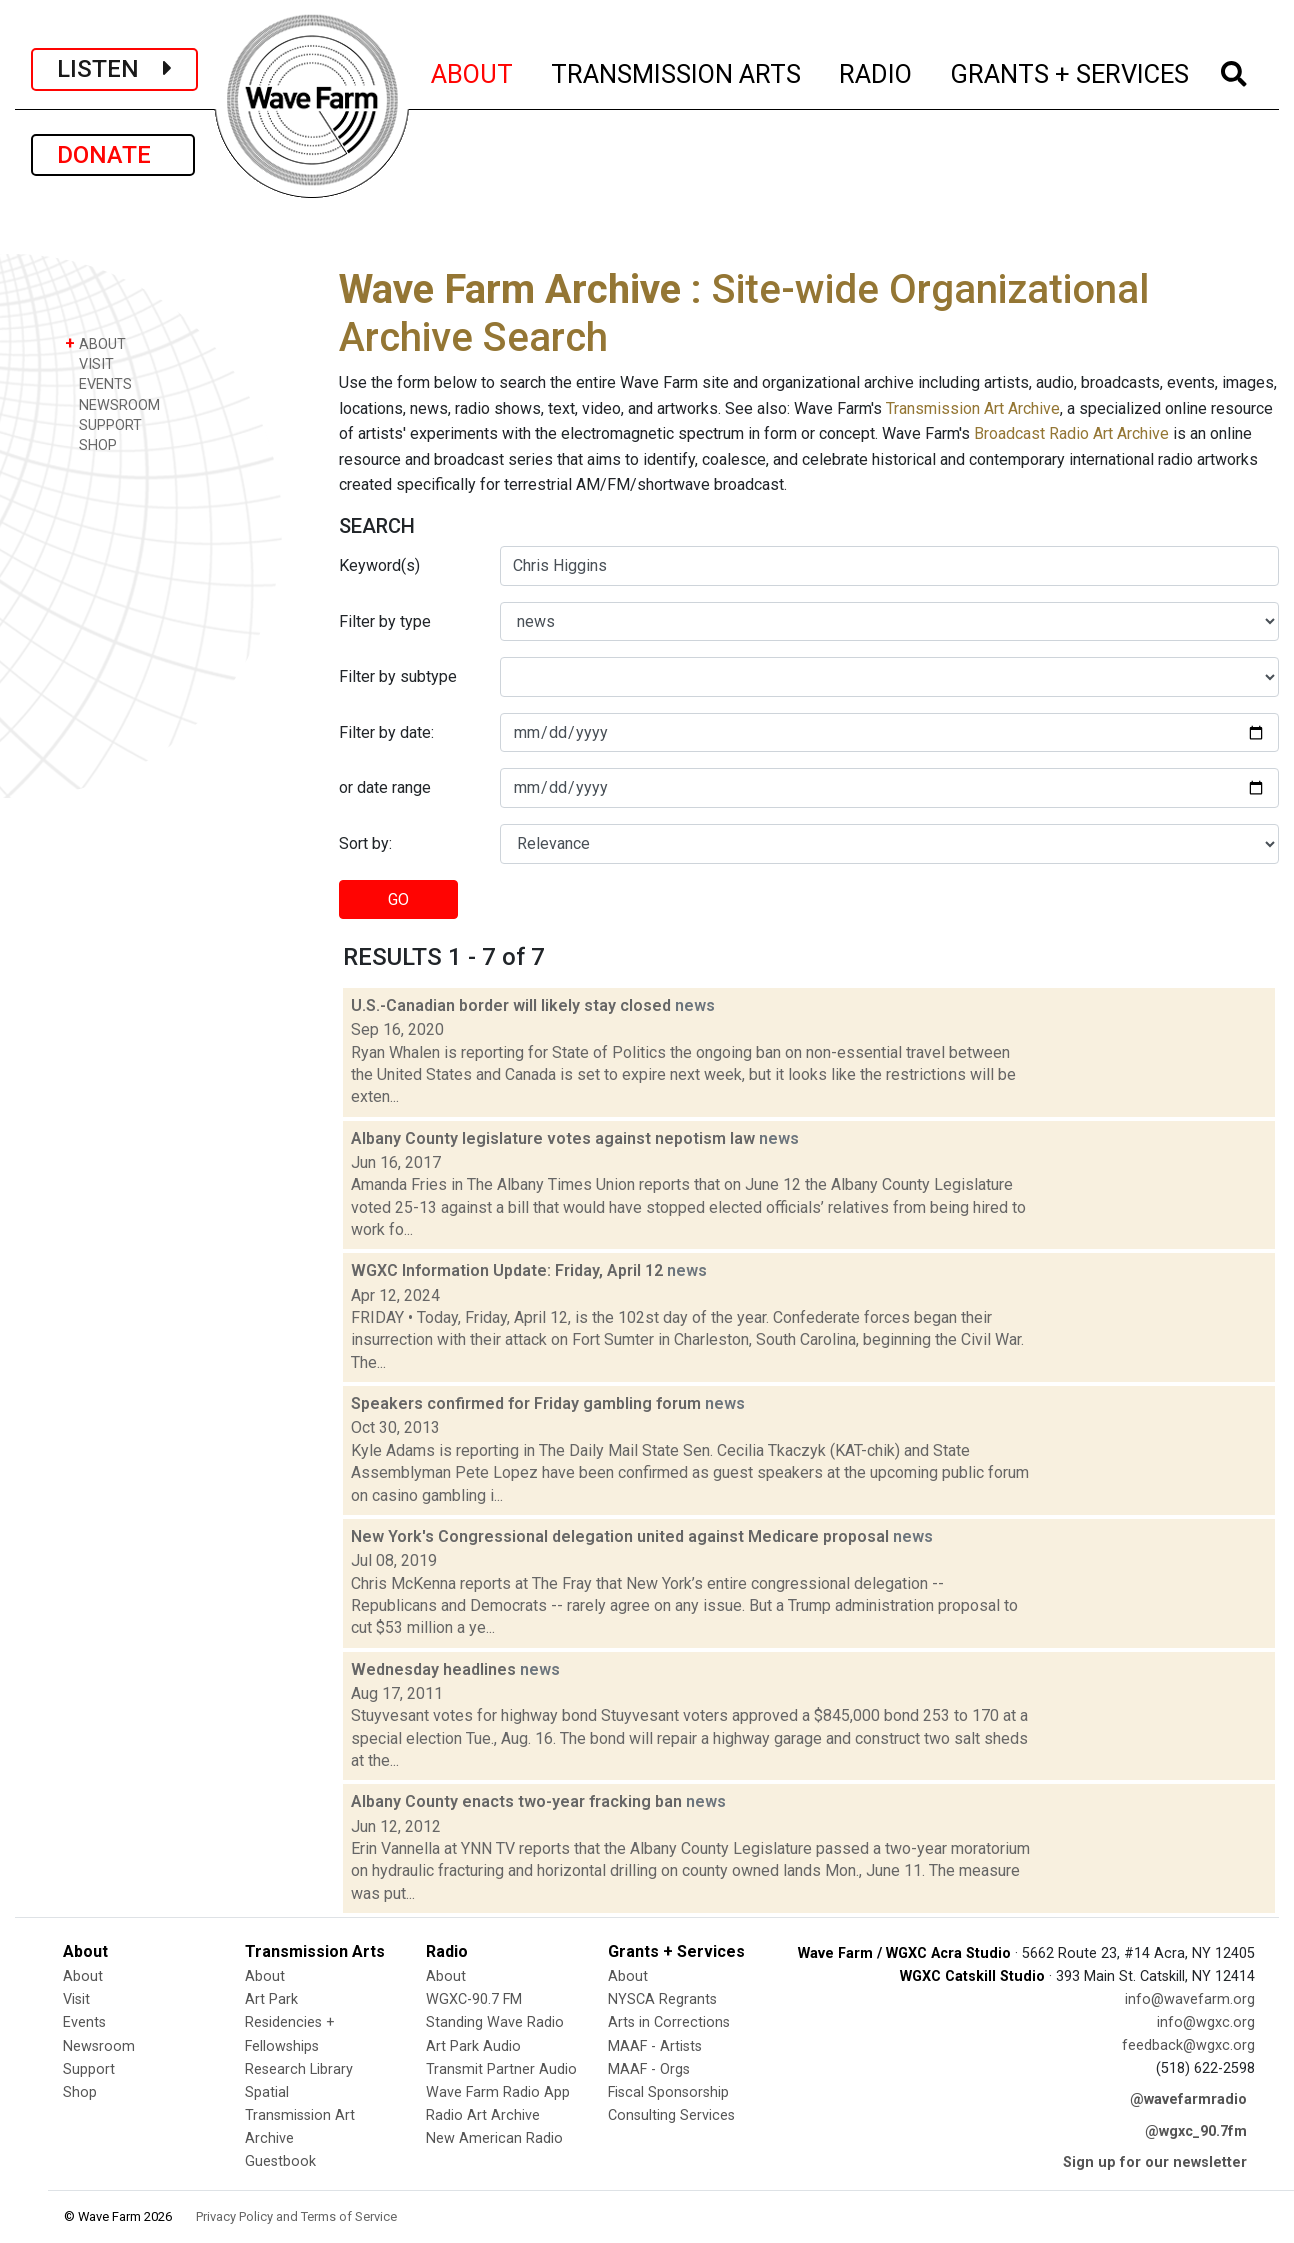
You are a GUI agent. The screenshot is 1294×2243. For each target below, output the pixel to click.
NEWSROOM (112, 404)
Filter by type (385, 621)
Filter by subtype (398, 676)
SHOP (91, 444)
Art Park (271, 1999)
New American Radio (494, 2138)
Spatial (267, 2092)
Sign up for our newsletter (1155, 2162)
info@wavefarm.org (1190, 1999)
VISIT (89, 363)
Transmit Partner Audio (501, 2069)
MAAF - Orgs (649, 2069)
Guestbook (280, 2161)
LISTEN (114, 69)
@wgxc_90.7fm (1196, 2131)
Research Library (299, 2069)
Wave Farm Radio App (498, 2092)
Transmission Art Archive (973, 408)
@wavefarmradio (1188, 2099)
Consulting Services (671, 2115)
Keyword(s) (379, 565)
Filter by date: (386, 732)
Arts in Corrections (669, 2022)
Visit (76, 1999)
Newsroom (99, 2046)
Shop (80, 2092)
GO (398, 899)
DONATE (113, 155)
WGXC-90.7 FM (474, 1999)
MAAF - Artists (655, 2046)
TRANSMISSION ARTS (677, 71)
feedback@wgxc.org (1188, 2045)
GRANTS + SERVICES (1070, 71)
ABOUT (473, 71)
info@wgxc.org (1206, 2022)
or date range (385, 787)
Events (84, 2022)
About (83, 1976)
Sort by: (365, 843)
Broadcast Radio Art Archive (1071, 433)
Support (89, 2069)
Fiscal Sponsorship (668, 2092)
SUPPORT (103, 424)
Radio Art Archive (483, 2115)
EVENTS (98, 383)
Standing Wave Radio (495, 2022)
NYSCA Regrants (662, 1999)
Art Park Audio (473, 2046)
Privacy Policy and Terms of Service (296, 2216)
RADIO (876, 71)
